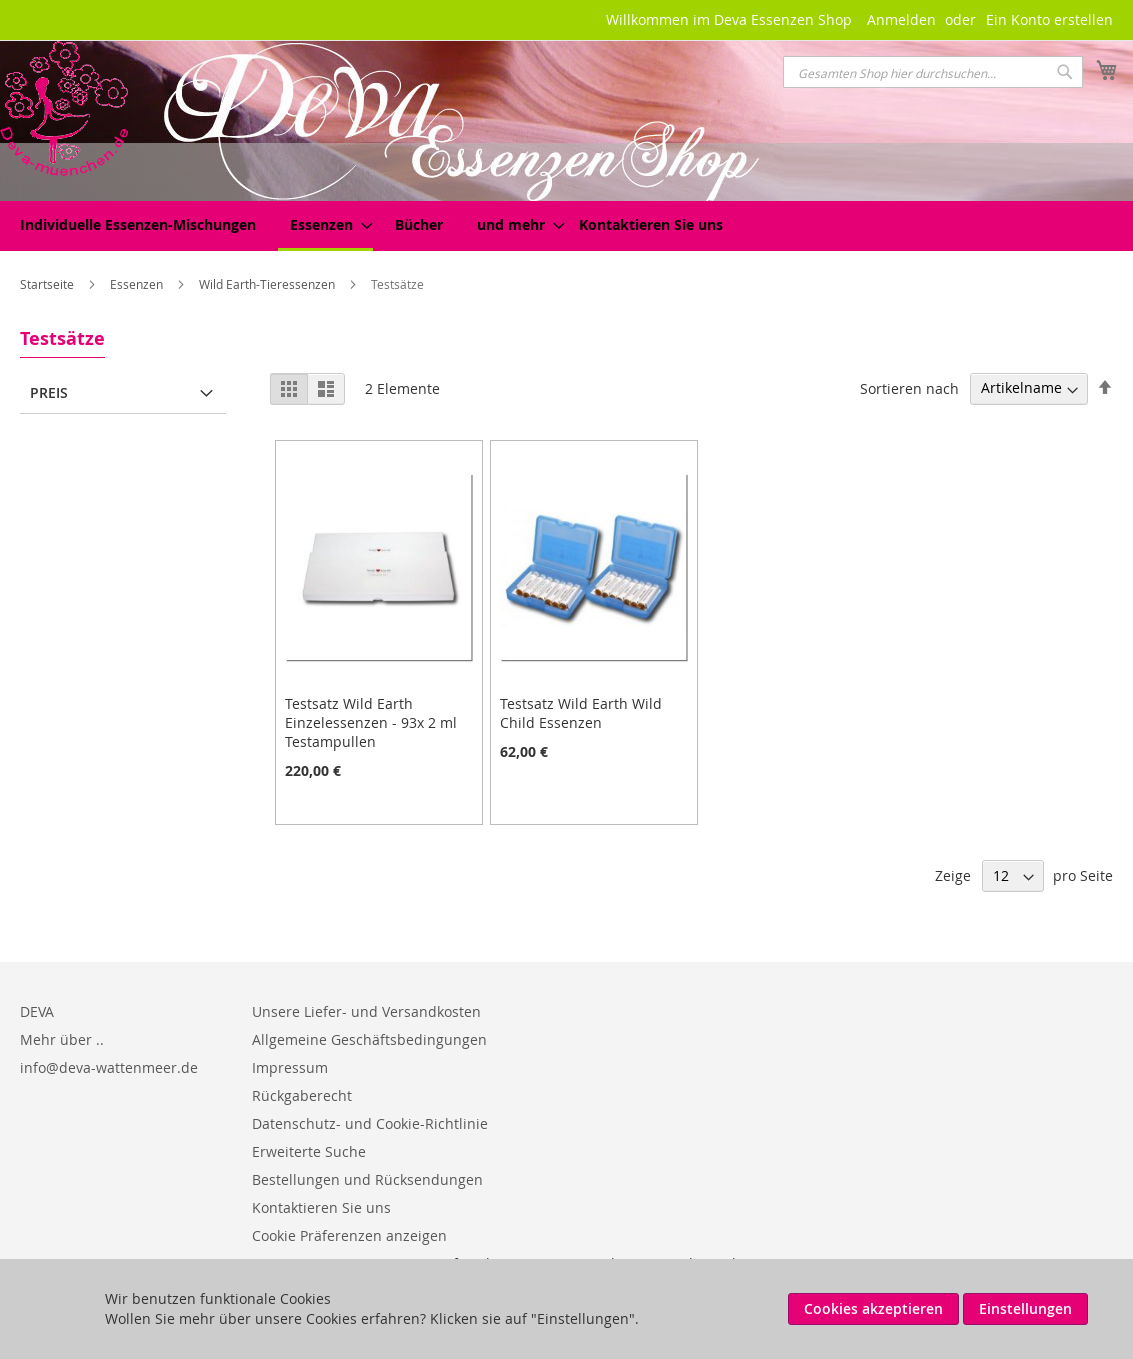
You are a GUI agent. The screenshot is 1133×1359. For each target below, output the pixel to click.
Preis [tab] (49, 392)
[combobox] (933, 72)
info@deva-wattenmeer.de (109, 1067)
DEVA (37, 1011)
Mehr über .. (62, 1039)
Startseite (48, 284)
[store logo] (64, 108)
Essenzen (138, 284)
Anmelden (901, 19)
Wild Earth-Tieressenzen (268, 284)
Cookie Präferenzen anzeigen (349, 1235)
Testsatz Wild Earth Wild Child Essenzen (581, 713)
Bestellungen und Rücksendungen (367, 1179)
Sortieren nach (909, 387)
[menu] (566, 226)
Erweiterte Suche (309, 1151)
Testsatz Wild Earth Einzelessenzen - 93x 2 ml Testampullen (371, 722)
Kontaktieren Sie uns (321, 1207)
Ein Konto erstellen (1049, 19)
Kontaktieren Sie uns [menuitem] (651, 224)
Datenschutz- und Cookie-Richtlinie (370, 1123)
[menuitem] (138, 224)
